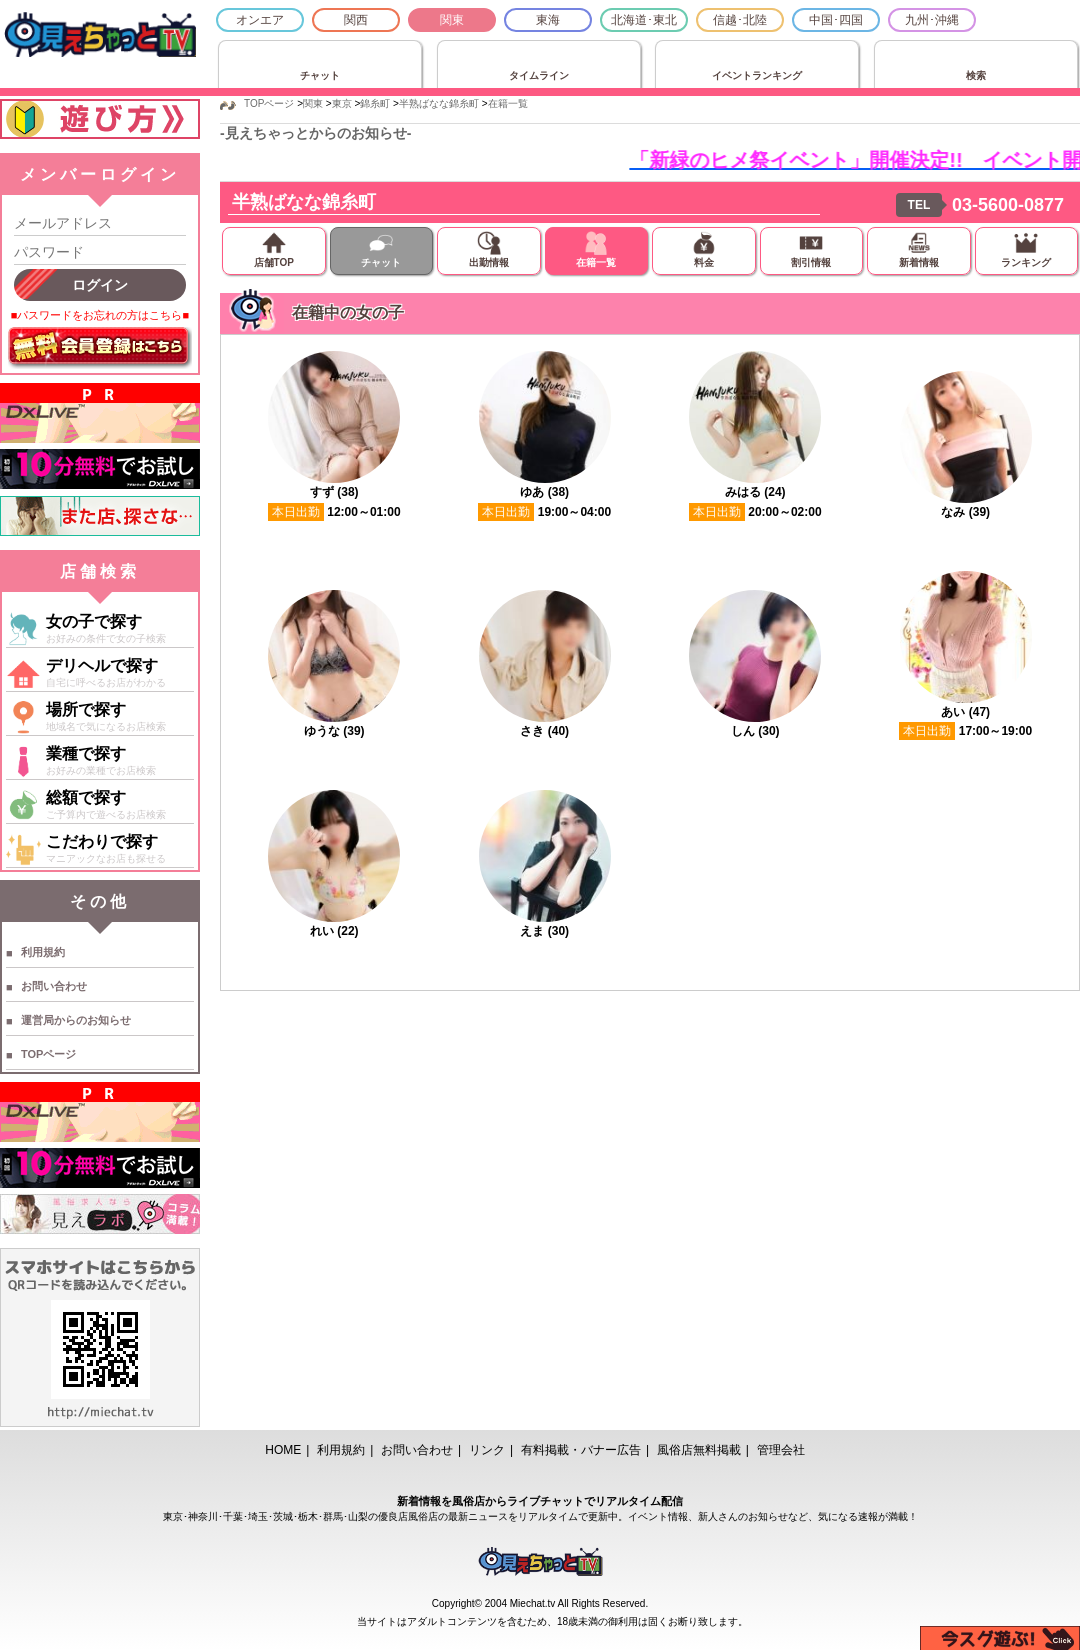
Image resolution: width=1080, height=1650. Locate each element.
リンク (487, 1450)
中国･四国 (836, 20)
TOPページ (48, 1054)
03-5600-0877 (1008, 205)
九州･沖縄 (932, 20)
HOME (283, 1450)
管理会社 (781, 1450)
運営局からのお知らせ (76, 1020)
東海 (548, 20)
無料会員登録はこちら (100, 348)
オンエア (260, 20)
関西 (356, 20)
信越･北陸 (740, 20)
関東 (452, 20)
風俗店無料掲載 (699, 1450)
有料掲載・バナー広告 (581, 1450)
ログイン (100, 285)
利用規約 (43, 952)
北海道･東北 (644, 20)
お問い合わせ (54, 986)
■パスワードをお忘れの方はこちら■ (100, 315)
